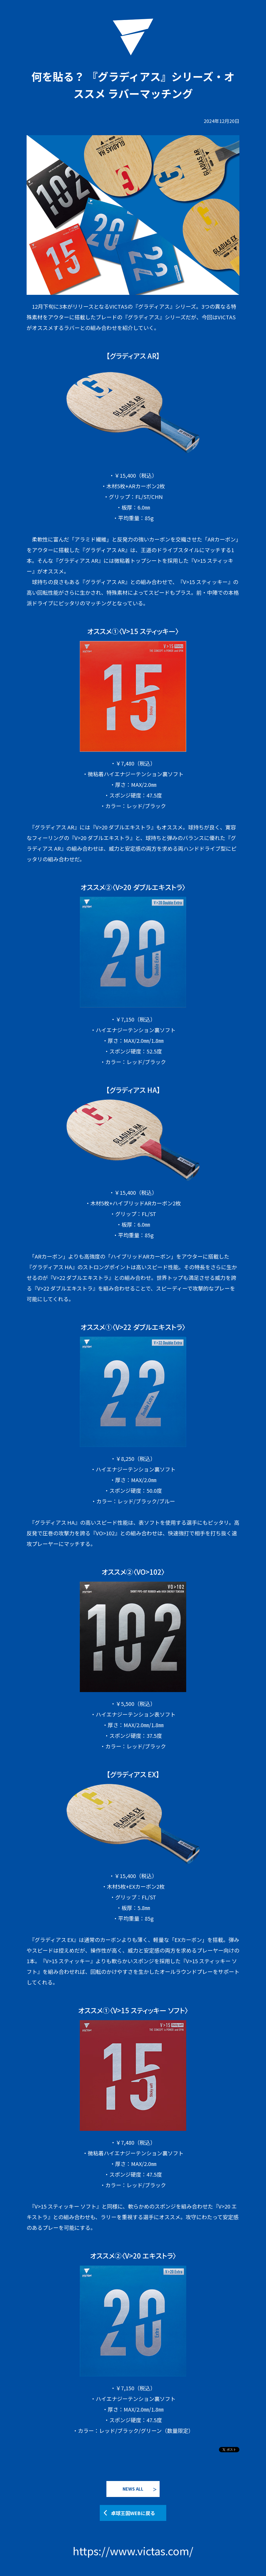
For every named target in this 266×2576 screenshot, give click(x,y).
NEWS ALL (133, 2489)
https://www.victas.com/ (133, 2550)
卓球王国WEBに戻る (133, 2512)
